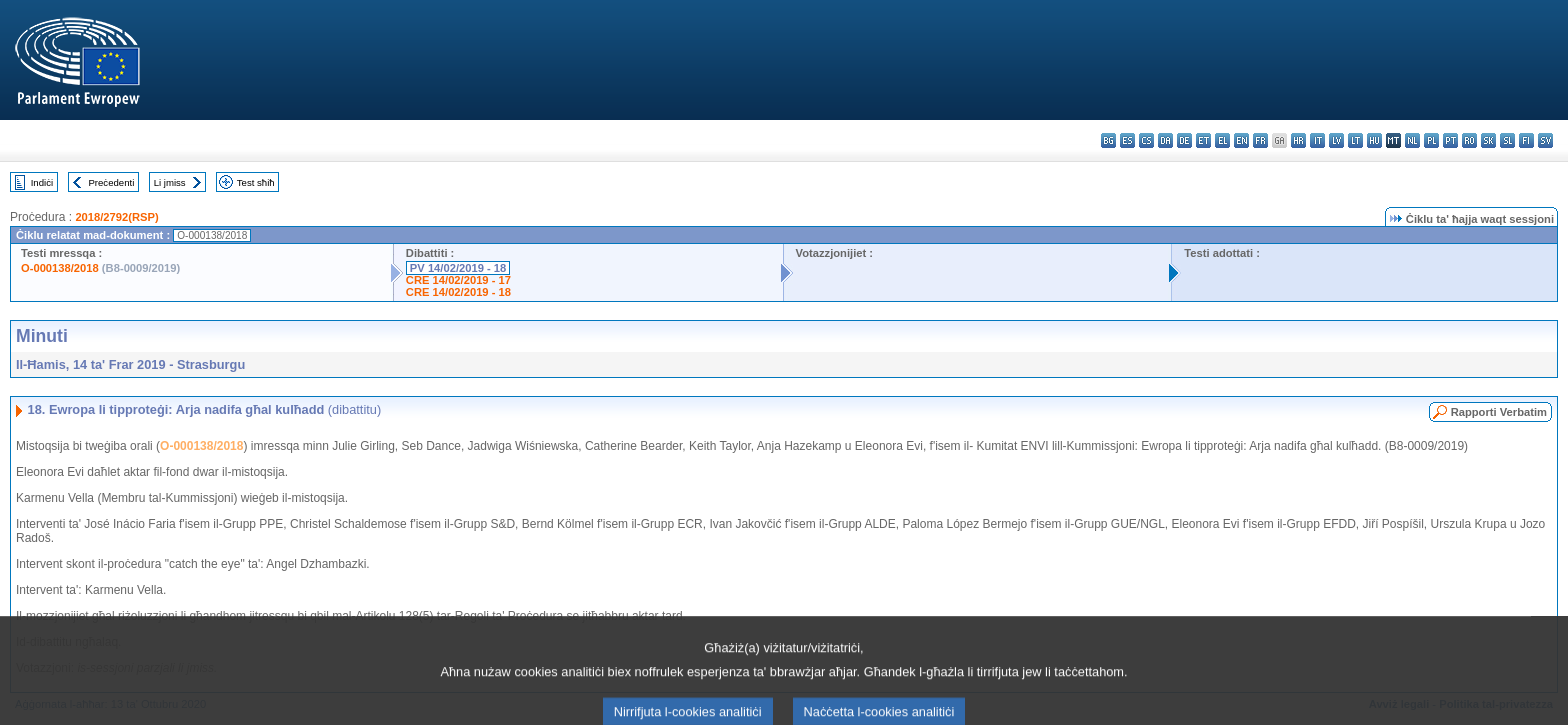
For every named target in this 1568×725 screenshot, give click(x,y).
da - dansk (1165, 140)
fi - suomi (1526, 140)
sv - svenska (1545, 140)
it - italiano (1317, 140)
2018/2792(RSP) (116, 217)
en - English (1241, 140)
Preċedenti (111, 182)
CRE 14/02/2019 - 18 (458, 292)
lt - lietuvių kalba (1355, 140)
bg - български (1108, 140)
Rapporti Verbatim (1499, 412)
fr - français (1260, 140)
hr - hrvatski (1298, 140)
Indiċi (42, 182)
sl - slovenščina (1507, 140)
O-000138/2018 (60, 268)
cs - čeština (1146, 140)
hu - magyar (1374, 140)
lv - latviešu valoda (1336, 140)
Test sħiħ (256, 182)
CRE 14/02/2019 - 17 (458, 280)
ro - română (1469, 140)
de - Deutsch (1184, 140)
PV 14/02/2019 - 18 (458, 268)
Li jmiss (170, 182)
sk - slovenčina (1488, 140)
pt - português (1450, 140)
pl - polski (1431, 140)
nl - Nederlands (1412, 140)
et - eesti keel (1203, 140)
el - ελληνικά (1222, 140)
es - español (1127, 140)
